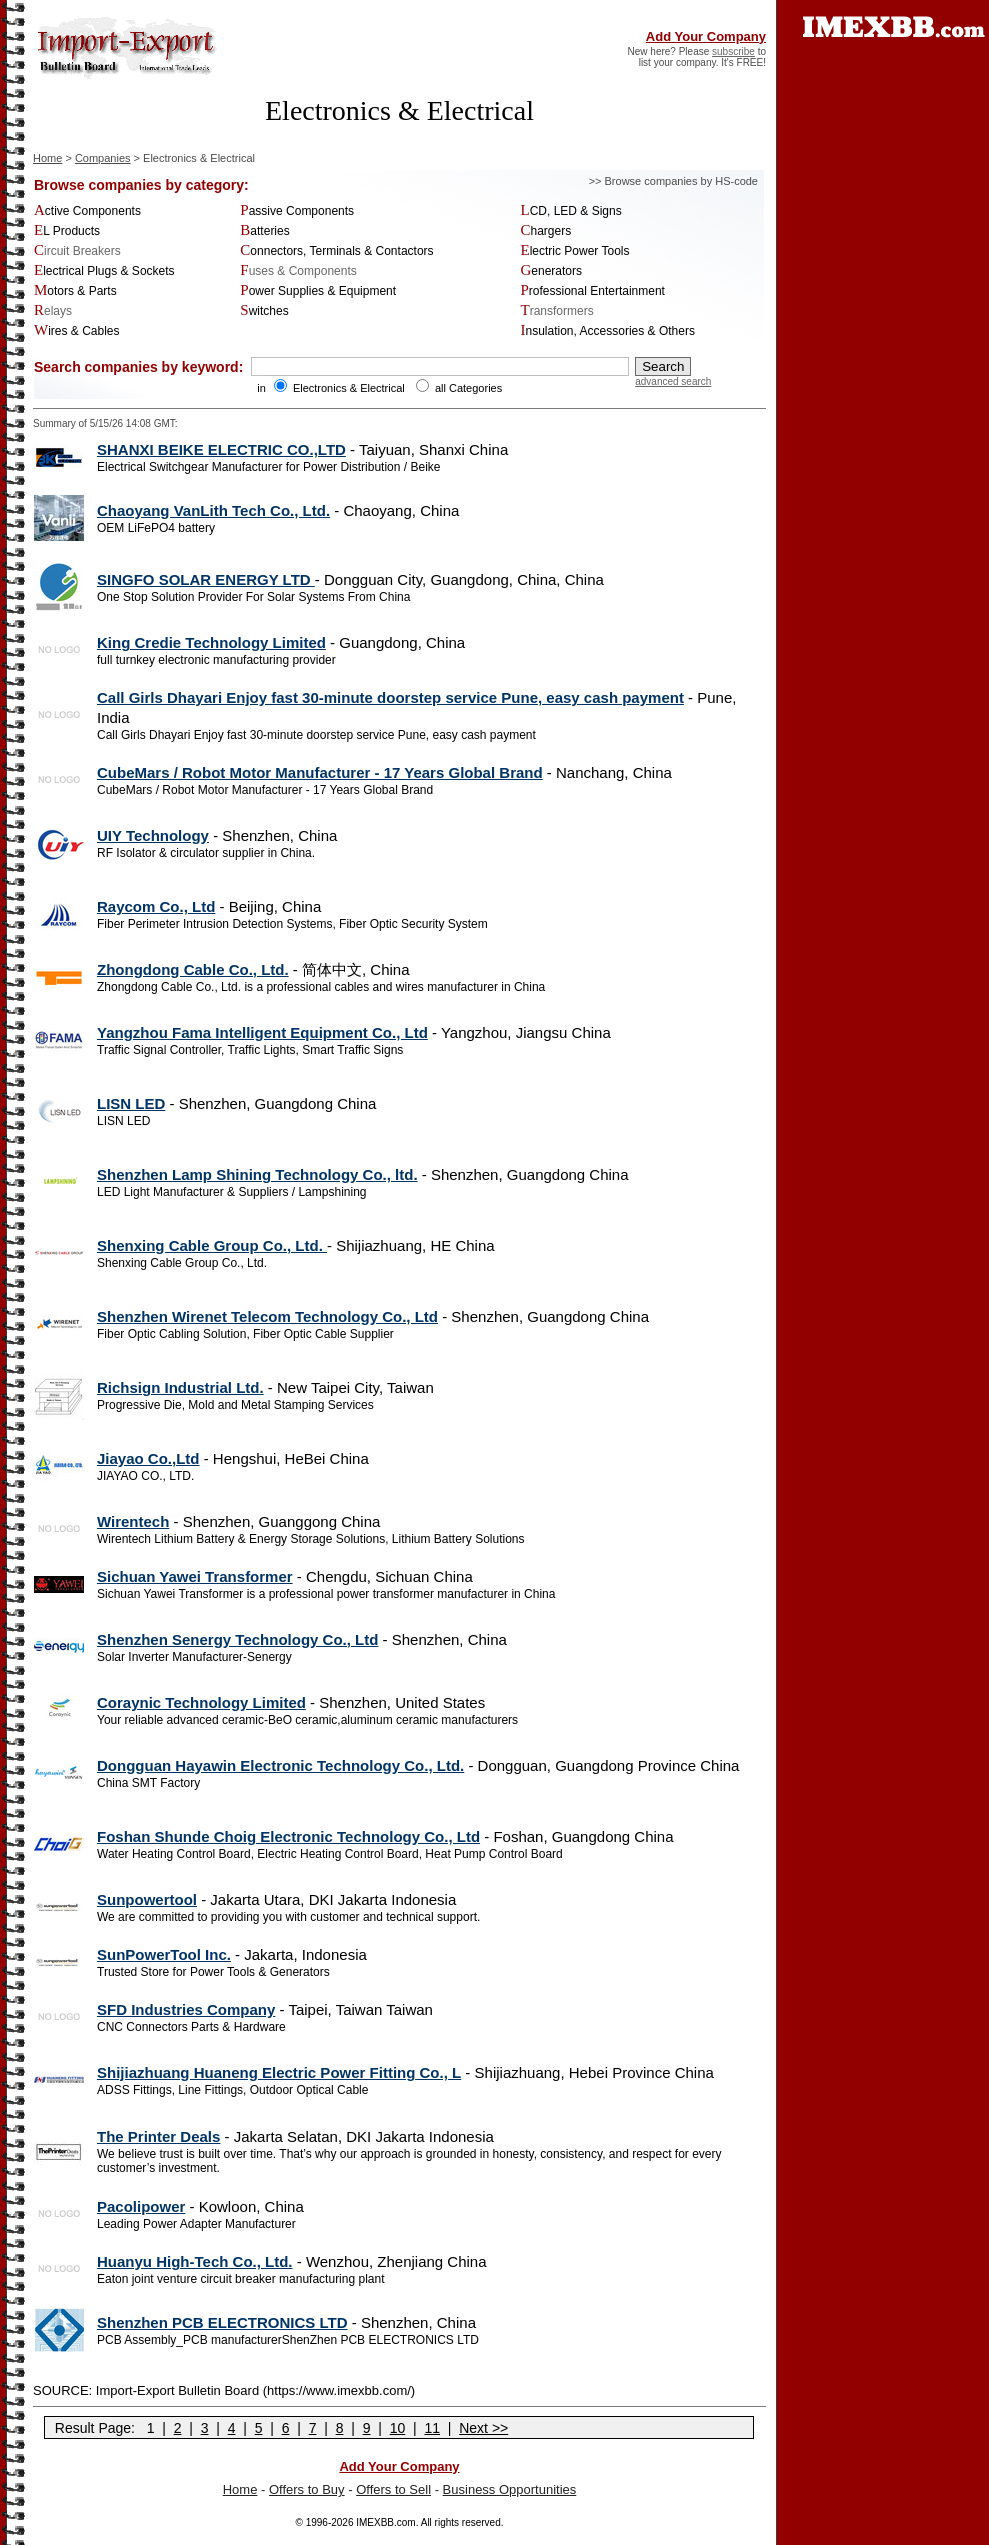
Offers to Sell (393, 2489)
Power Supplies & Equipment (318, 291)
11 (432, 2428)
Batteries (264, 231)
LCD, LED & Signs (571, 211)
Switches (264, 311)
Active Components (87, 211)
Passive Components (297, 211)
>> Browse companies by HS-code (673, 181)
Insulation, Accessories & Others (608, 331)
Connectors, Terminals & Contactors (336, 251)
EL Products (67, 231)
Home (47, 158)
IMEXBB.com (385, 2522)
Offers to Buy (307, 2489)
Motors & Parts (75, 291)
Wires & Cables (77, 331)
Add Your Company (706, 36)
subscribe (733, 51)
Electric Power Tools (575, 251)
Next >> (483, 2428)
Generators (552, 271)
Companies (103, 158)
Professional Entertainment (593, 291)
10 (398, 2428)
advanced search (673, 381)
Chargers (546, 231)
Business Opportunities (510, 2489)
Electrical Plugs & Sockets (104, 271)
